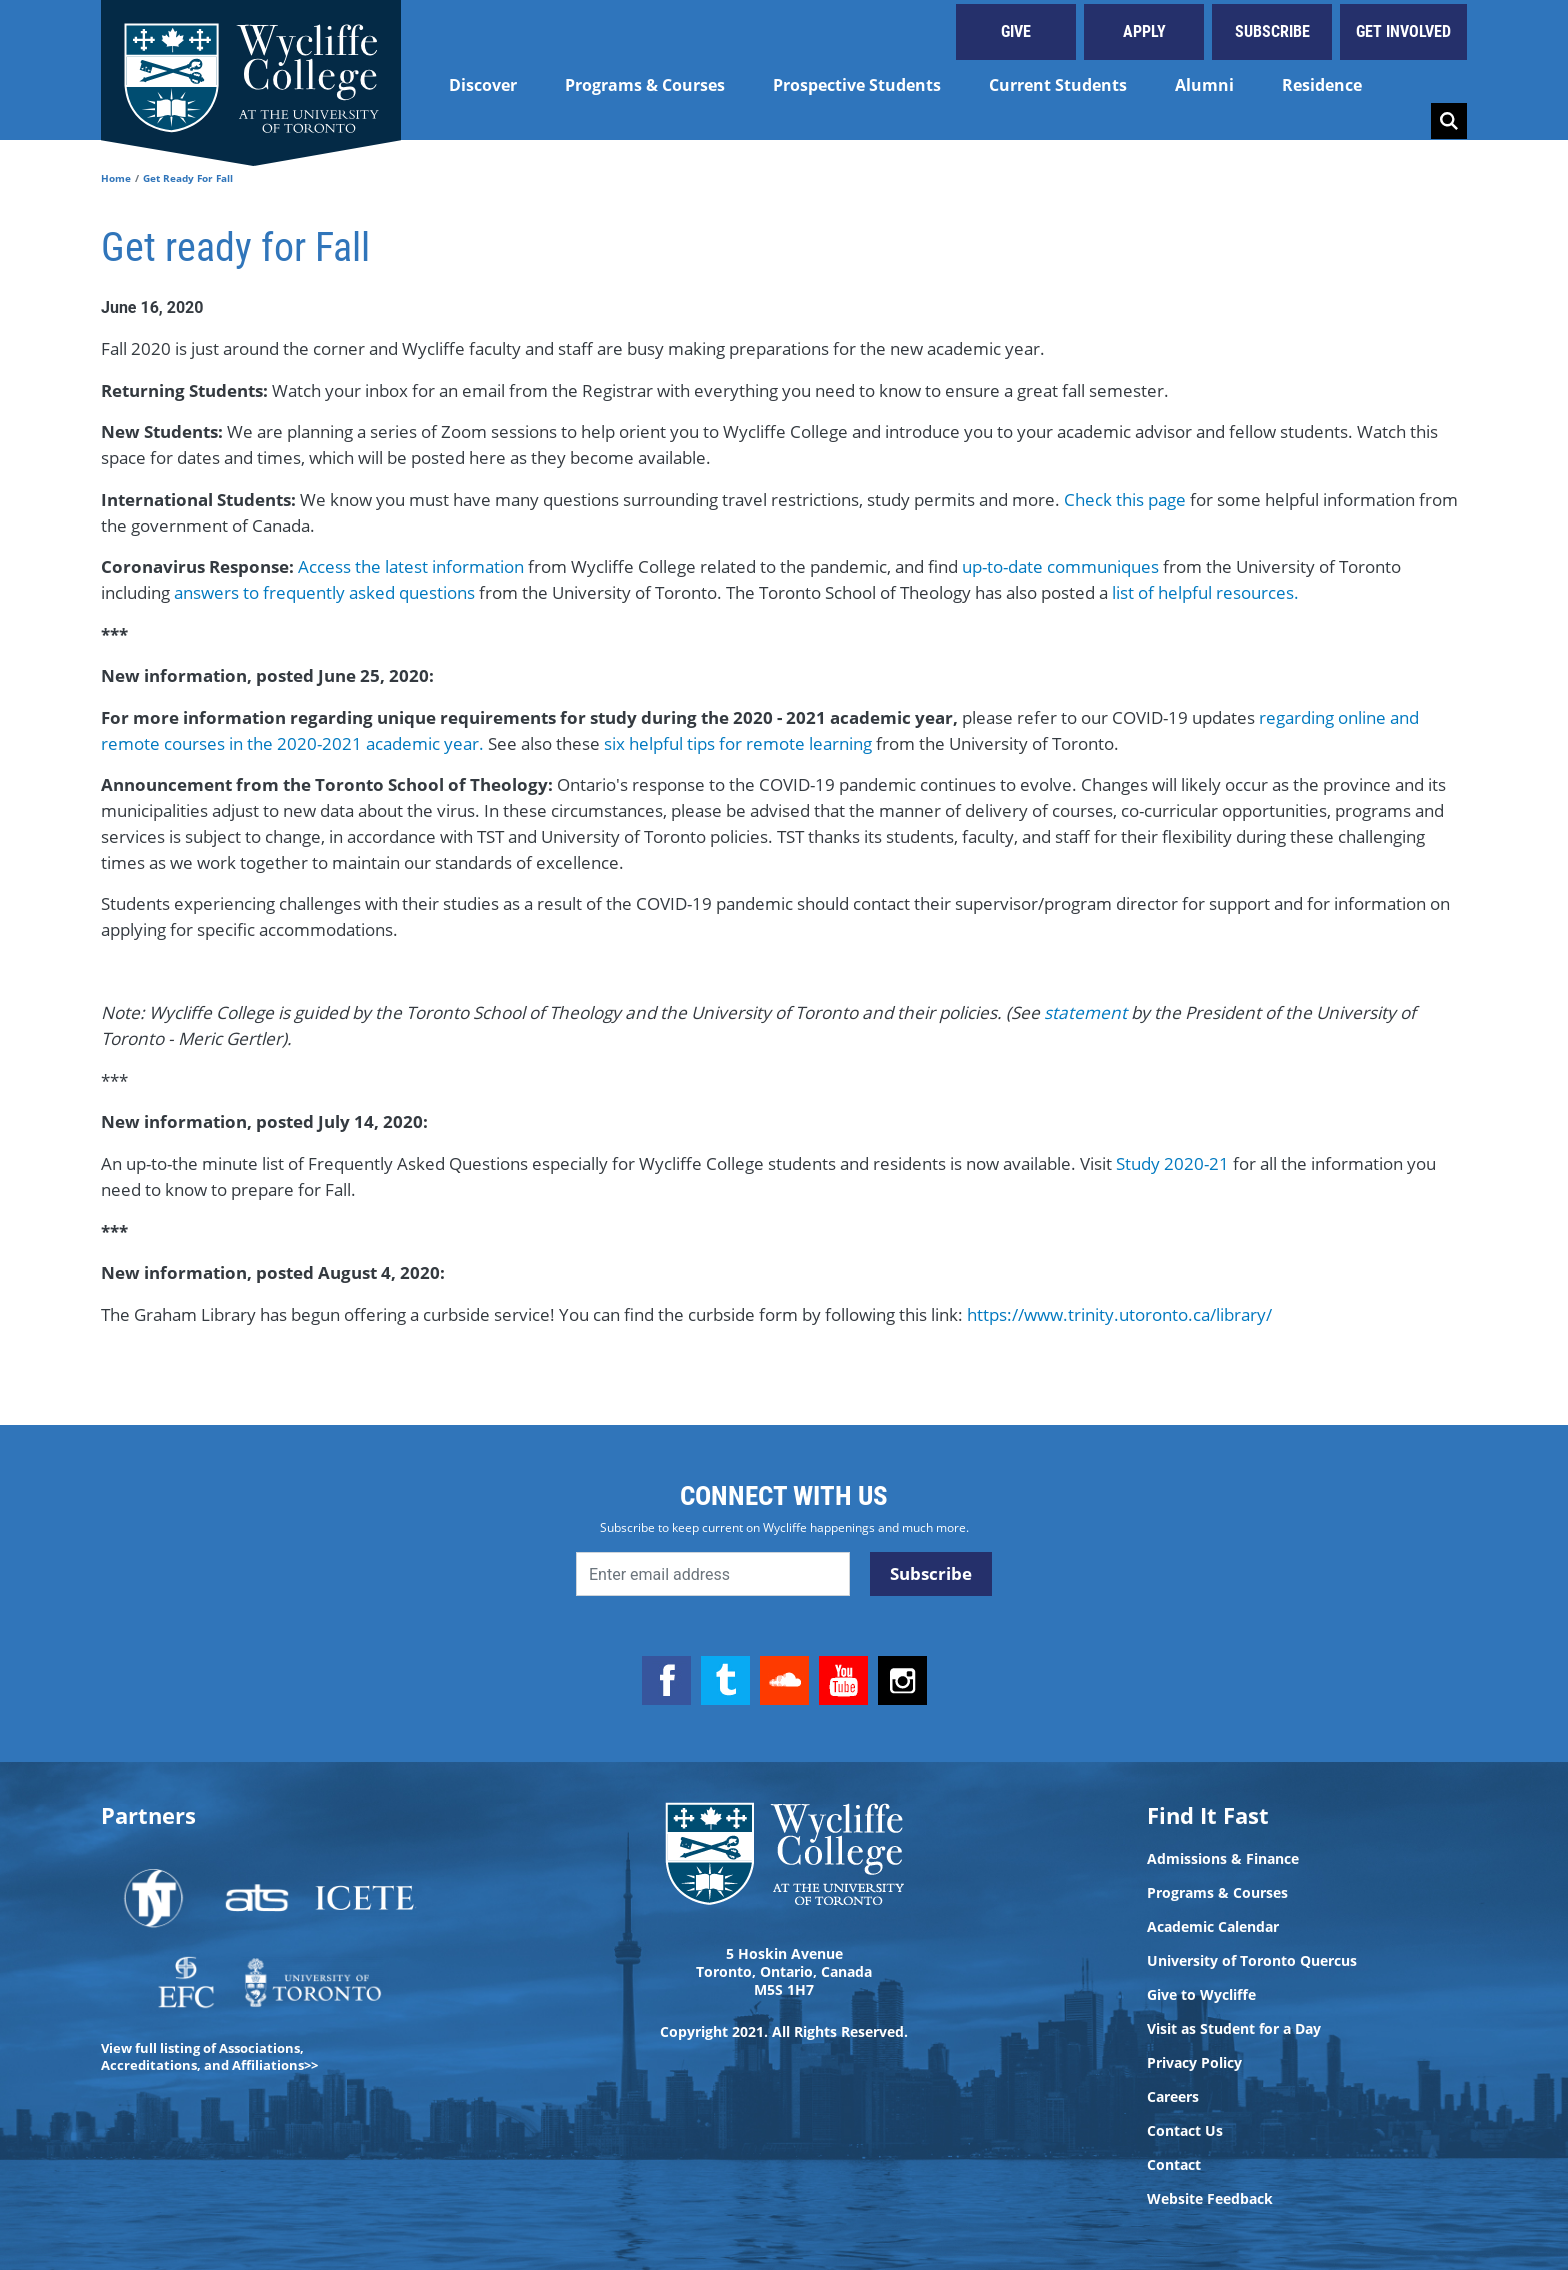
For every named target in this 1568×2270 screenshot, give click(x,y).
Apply (1144, 31)
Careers (1173, 2097)
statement (1087, 1012)
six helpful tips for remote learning (738, 743)
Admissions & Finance (1223, 1859)
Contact (1174, 2165)
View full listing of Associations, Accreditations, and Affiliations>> (209, 2056)
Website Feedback (1210, 2199)
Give (1016, 31)
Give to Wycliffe (1201, 1995)
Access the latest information (411, 566)
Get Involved (1403, 31)
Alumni (1204, 85)
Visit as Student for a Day (1234, 2029)
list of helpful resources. (1205, 592)
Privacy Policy (1194, 2063)
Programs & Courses (645, 85)
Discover (483, 85)
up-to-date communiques (1062, 566)
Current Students (1058, 85)
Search (1449, 121)
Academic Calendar (1213, 1927)
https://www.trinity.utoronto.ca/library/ (1119, 1314)
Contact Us (1185, 2131)
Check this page (1125, 499)
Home (116, 178)
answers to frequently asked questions (326, 592)
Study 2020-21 (1172, 1163)
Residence (1322, 85)
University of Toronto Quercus (1252, 1961)
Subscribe (1272, 31)
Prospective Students (857, 85)
